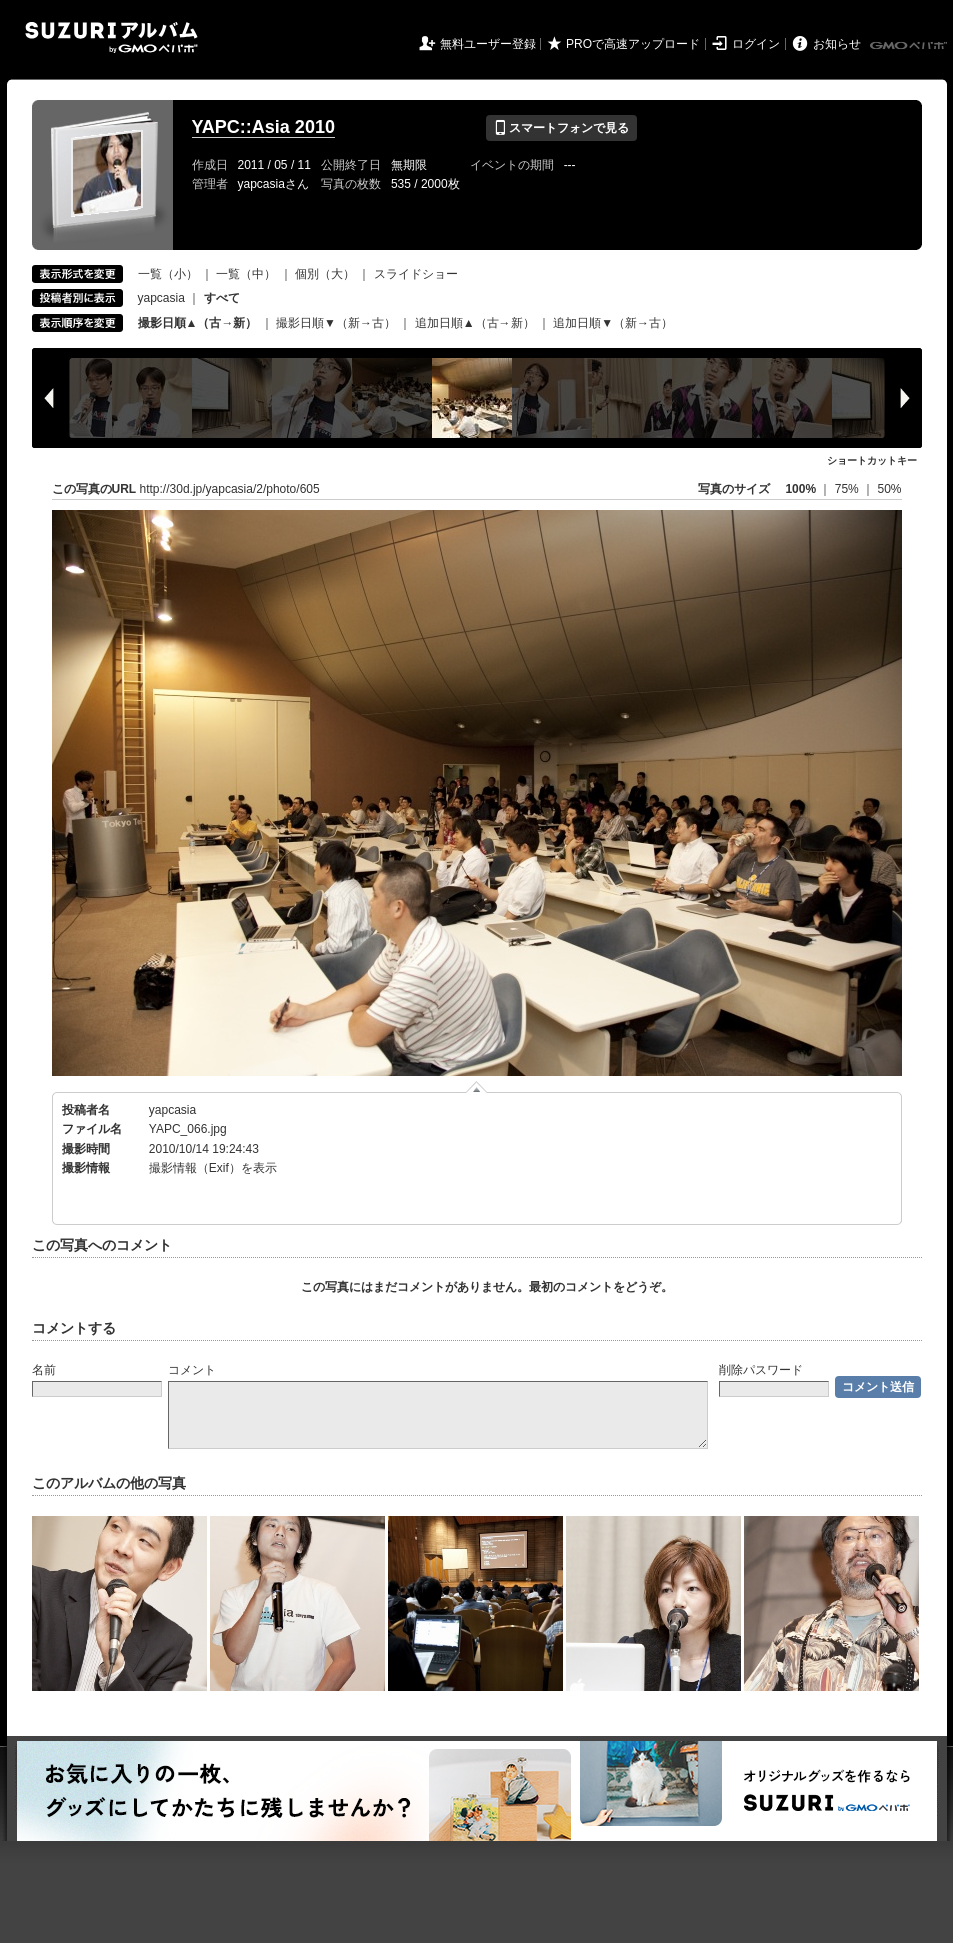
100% (800, 489)
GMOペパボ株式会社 (910, 46)
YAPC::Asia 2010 (263, 127)
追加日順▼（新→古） (613, 323)
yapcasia (161, 298)
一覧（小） (168, 274)
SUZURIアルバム (111, 37)
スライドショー (416, 274)
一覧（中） (246, 274)
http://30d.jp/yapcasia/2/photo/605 (230, 489)
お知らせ (837, 44)
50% (889, 489)
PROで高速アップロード (633, 44)
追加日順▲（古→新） (475, 323)
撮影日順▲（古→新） (198, 323)
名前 (44, 1370)
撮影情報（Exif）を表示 (213, 1168)
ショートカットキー (872, 460)
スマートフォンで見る (561, 128)
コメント (192, 1370)
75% (848, 489)
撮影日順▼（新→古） (336, 323)
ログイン (756, 44)
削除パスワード (761, 1370)
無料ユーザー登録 (488, 44)
